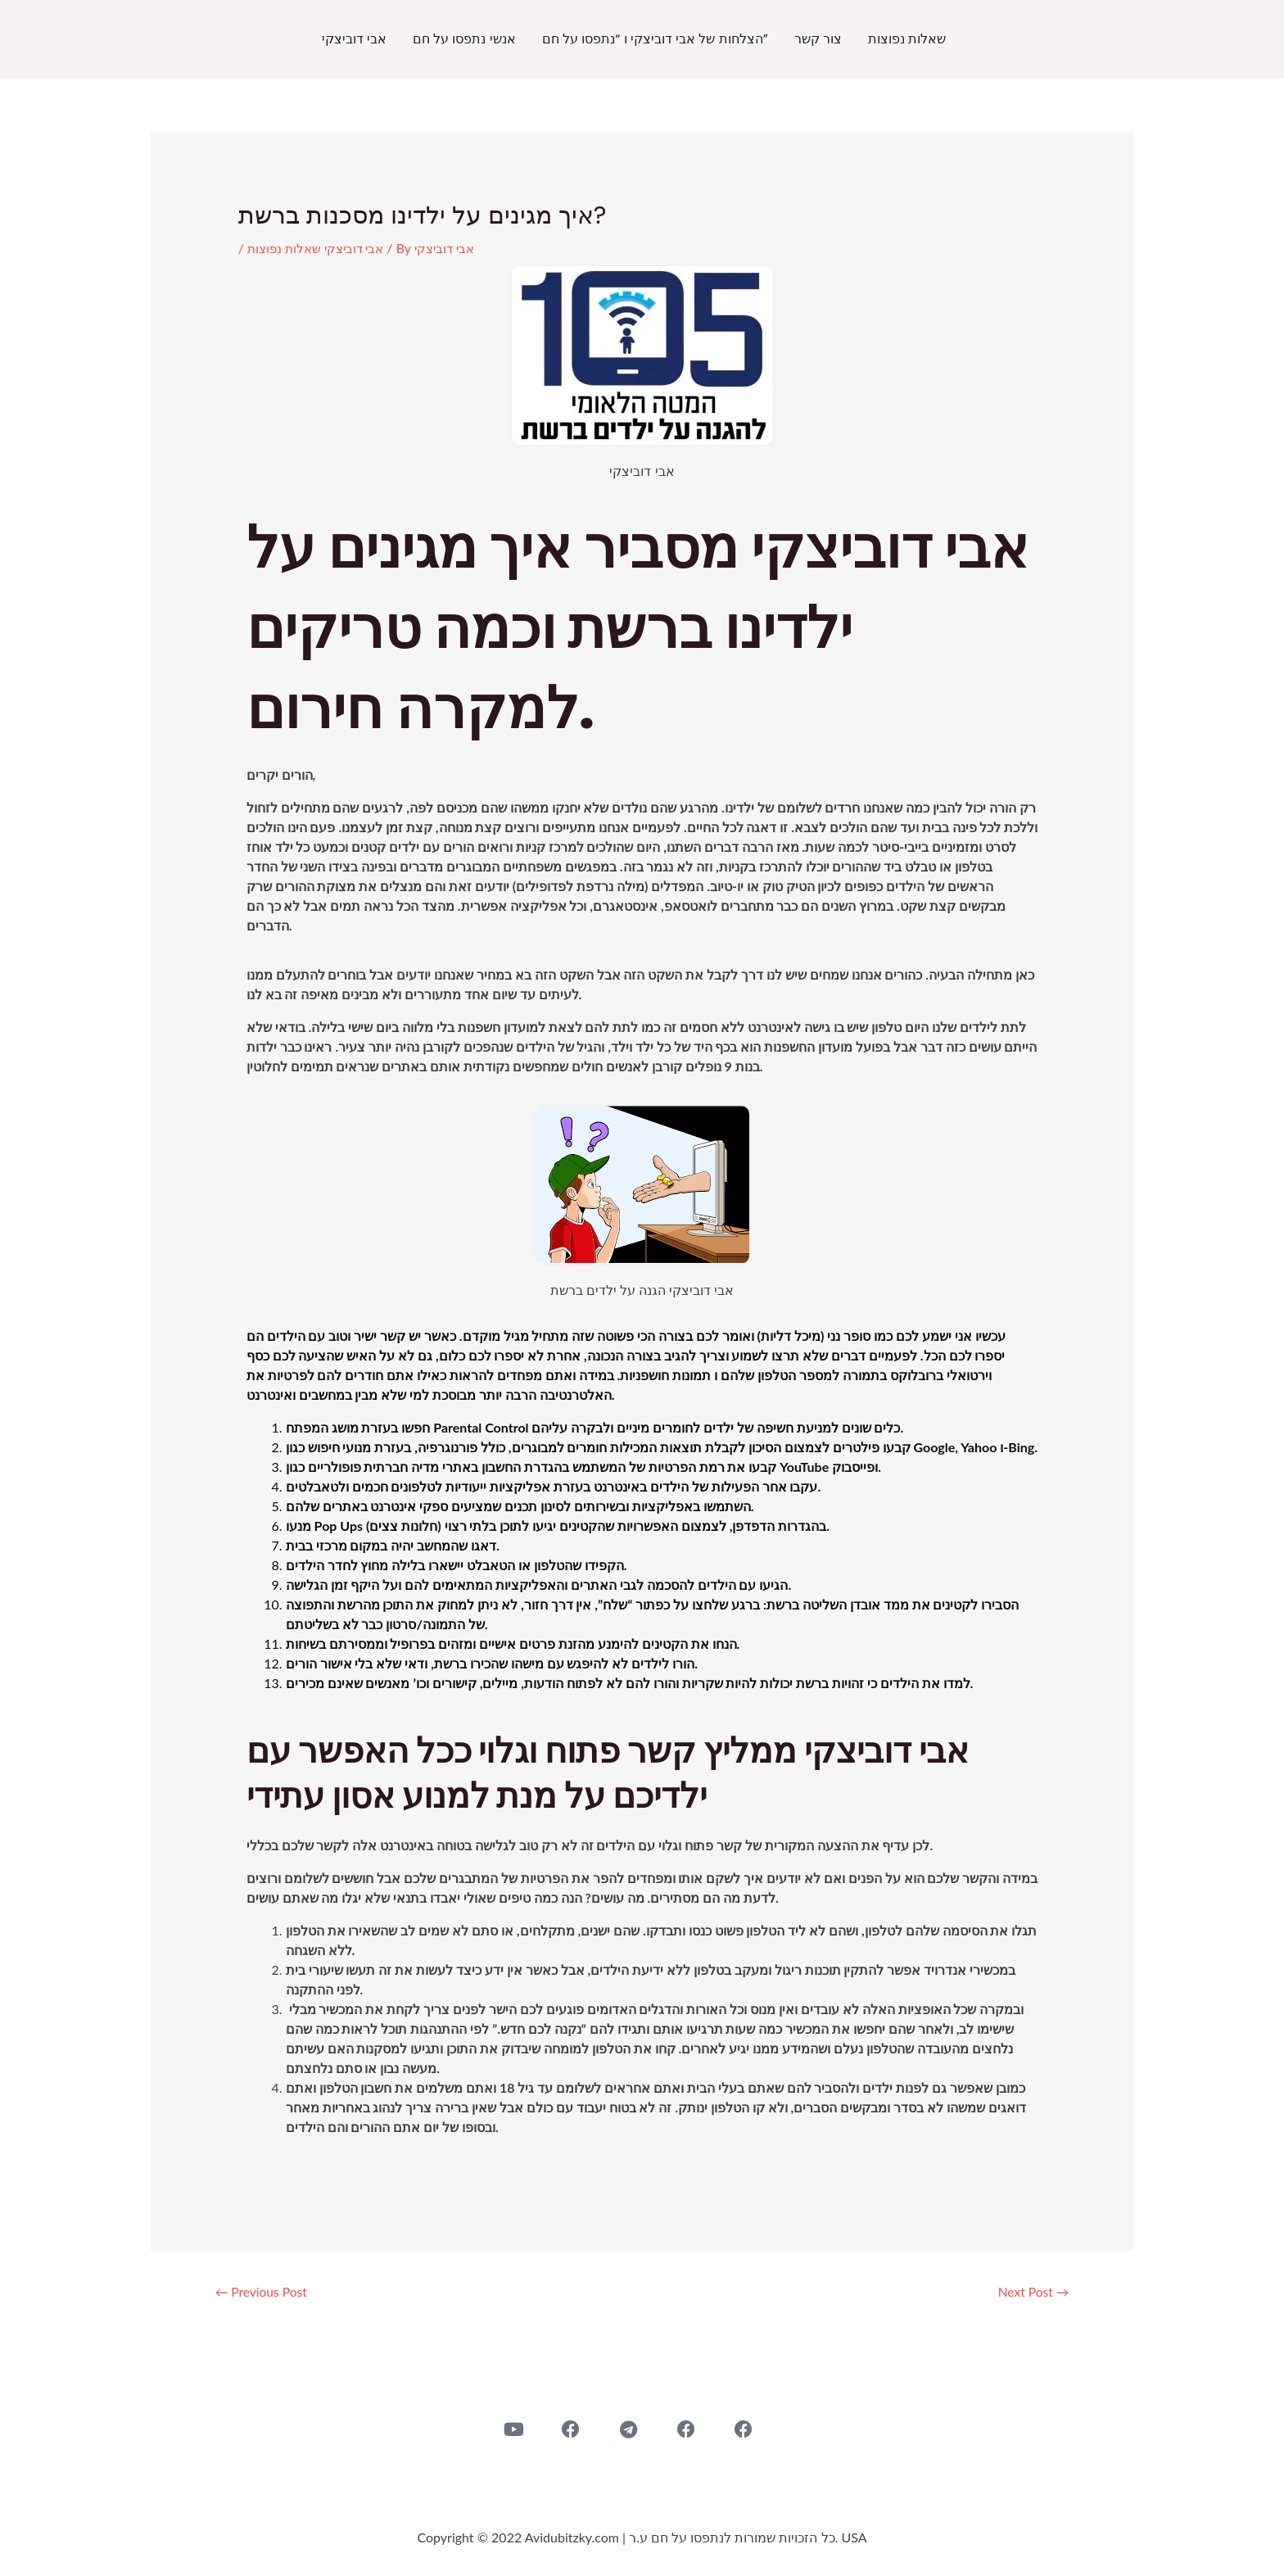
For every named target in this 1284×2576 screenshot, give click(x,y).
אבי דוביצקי (354, 38)
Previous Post (267, 2293)
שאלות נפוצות (907, 38)
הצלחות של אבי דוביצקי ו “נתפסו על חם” (655, 38)
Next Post (1028, 2293)
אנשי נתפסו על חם (464, 38)
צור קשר (818, 38)
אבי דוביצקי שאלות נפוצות (320, 248)
